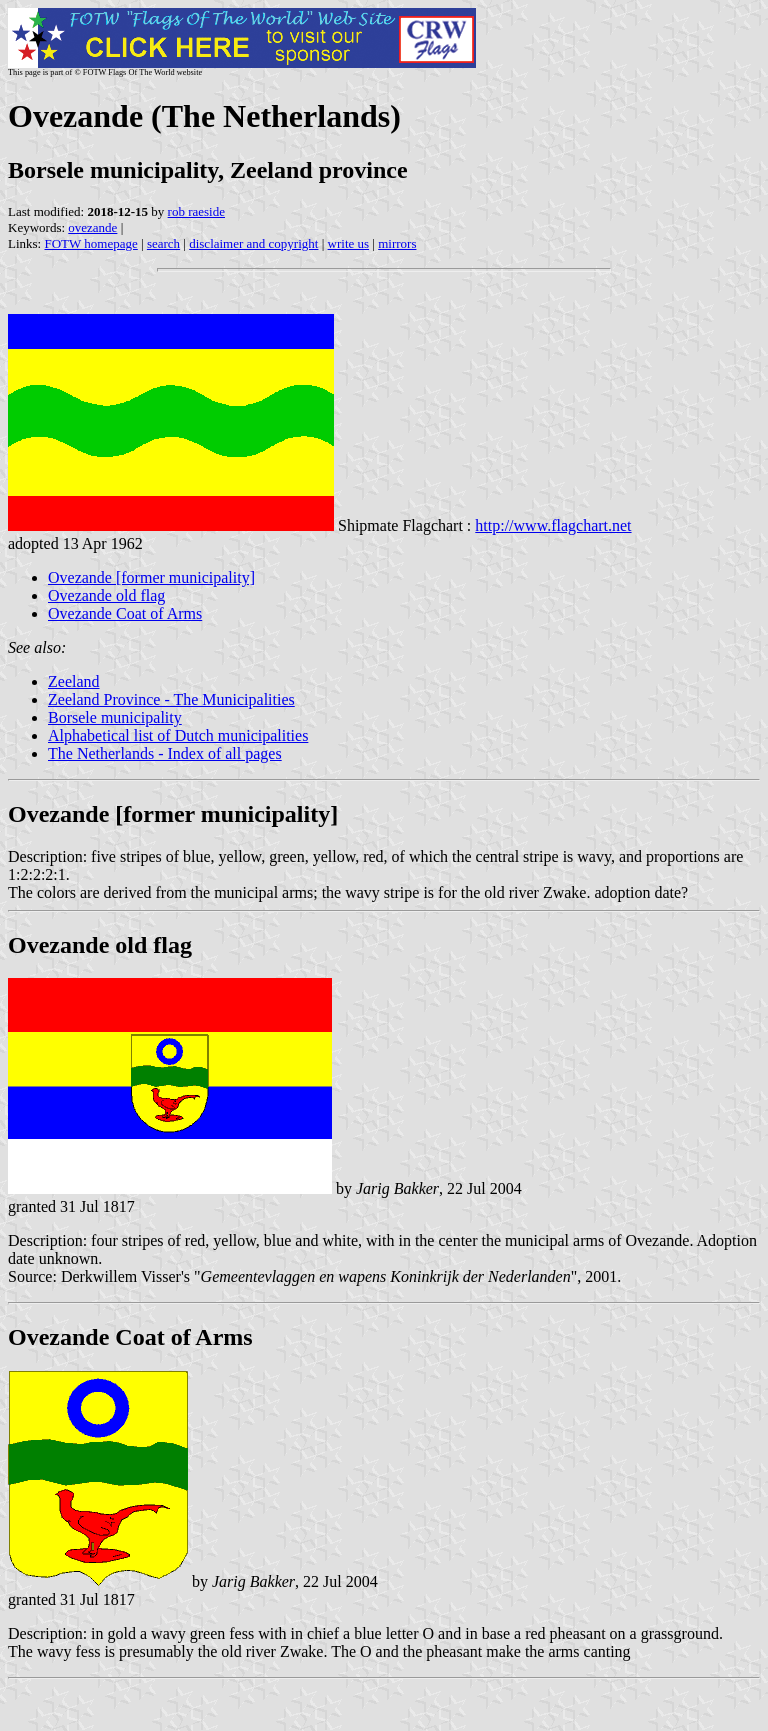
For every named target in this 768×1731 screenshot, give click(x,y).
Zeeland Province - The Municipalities (171, 699)
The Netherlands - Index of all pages (165, 753)
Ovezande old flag (106, 595)
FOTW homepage (90, 243)
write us (349, 243)
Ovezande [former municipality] (151, 577)
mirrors (397, 243)
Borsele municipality (115, 717)
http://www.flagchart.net (553, 525)
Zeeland (74, 681)
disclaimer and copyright (253, 243)
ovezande (92, 227)
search (163, 243)
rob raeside (196, 211)
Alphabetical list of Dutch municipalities (178, 735)
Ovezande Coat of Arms (125, 613)
